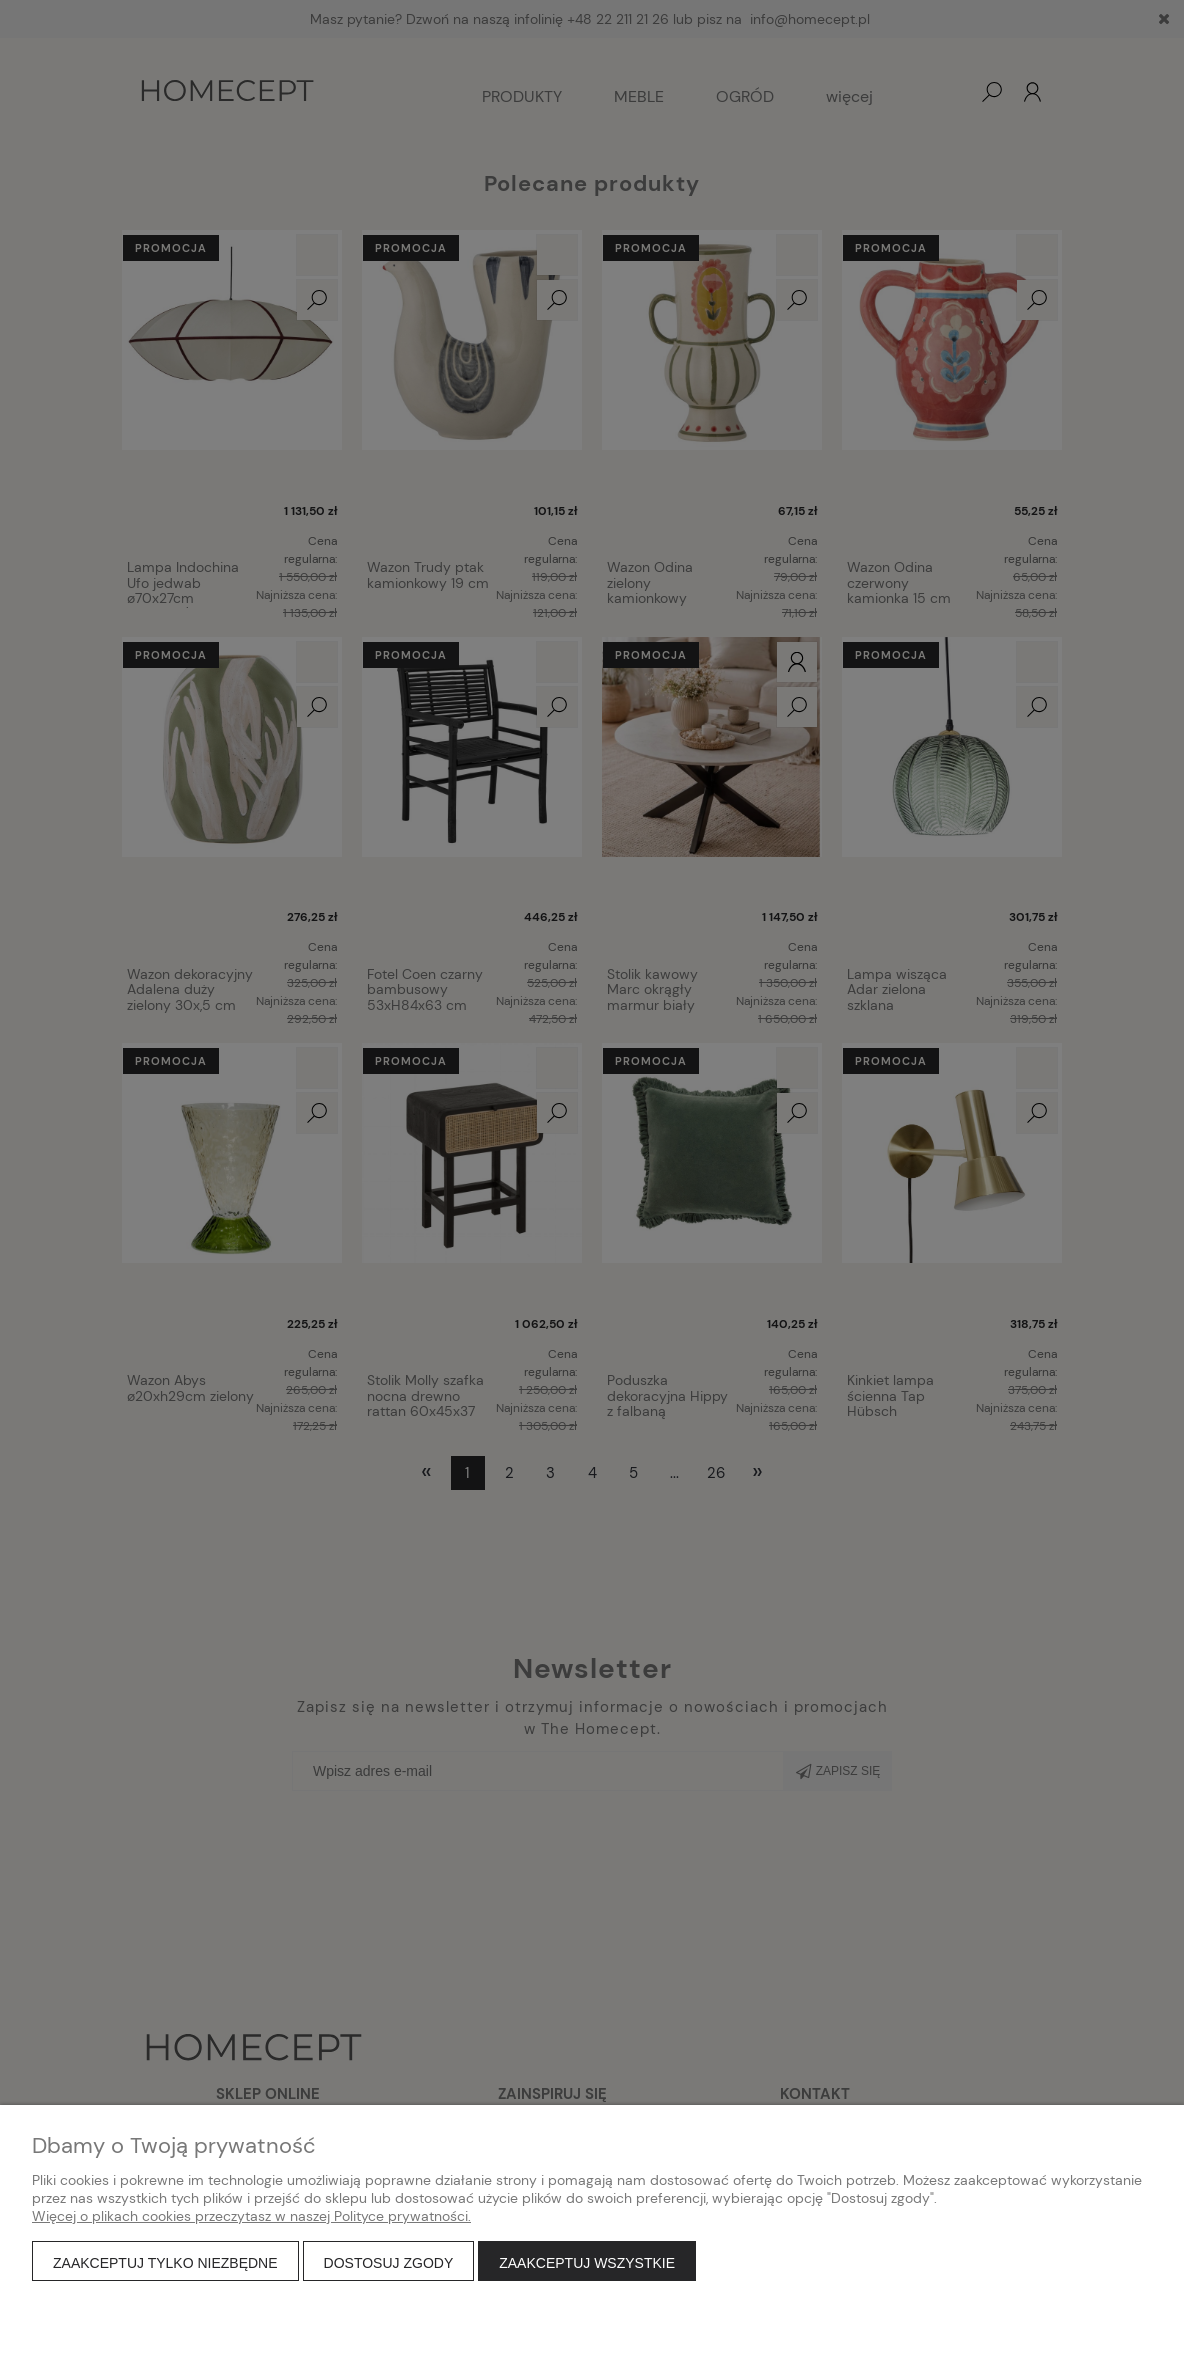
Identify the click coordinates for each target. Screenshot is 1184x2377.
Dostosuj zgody (389, 2263)
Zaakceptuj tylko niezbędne (165, 2263)
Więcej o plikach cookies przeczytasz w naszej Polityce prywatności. (251, 2216)
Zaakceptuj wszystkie (587, 2263)
